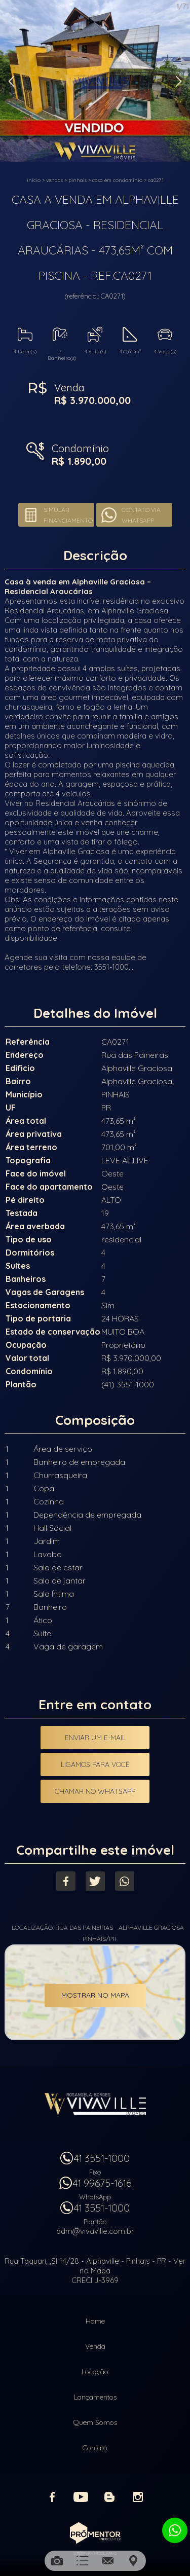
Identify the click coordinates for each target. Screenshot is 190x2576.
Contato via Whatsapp (141, 515)
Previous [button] (11, 81)
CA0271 (156, 180)
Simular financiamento (68, 515)
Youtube (81, 2497)
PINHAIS (77, 180)
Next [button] (178, 81)
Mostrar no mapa (95, 1995)
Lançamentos (95, 2397)
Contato (95, 2447)
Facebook (65, 1881)
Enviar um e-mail (95, 1737)
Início (34, 180)
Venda (95, 2346)
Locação (95, 2371)
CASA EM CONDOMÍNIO (117, 180)
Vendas (54, 180)
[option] (95, 81)
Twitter (95, 1881)
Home (95, 2321)
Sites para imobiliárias (95, 2553)
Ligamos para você (95, 1764)
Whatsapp (124, 1881)
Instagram (138, 2497)
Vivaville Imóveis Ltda (95, 2103)
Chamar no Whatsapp (95, 1791)
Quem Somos (95, 2422)
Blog (109, 2497)
